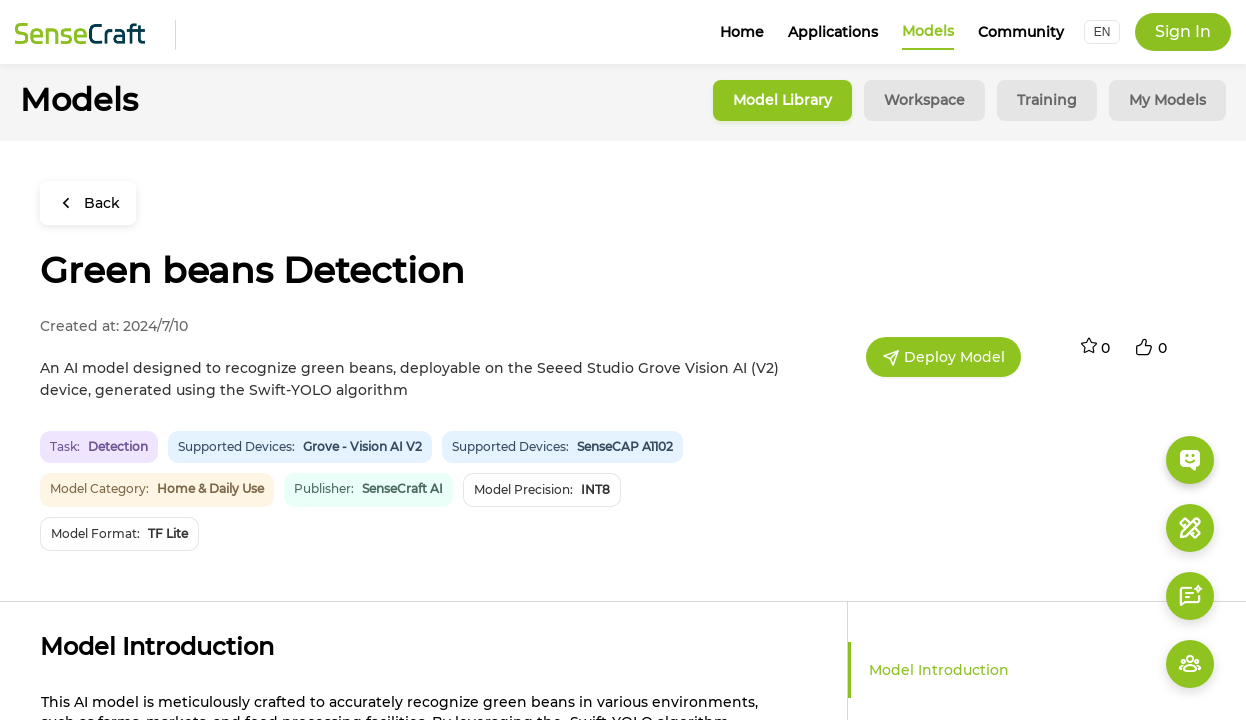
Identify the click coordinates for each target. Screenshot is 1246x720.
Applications (833, 32)
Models (928, 31)
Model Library (782, 100)
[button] (1102, 32)
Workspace (924, 100)
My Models (1167, 100)
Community (1021, 32)
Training (1047, 100)
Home (742, 32)
